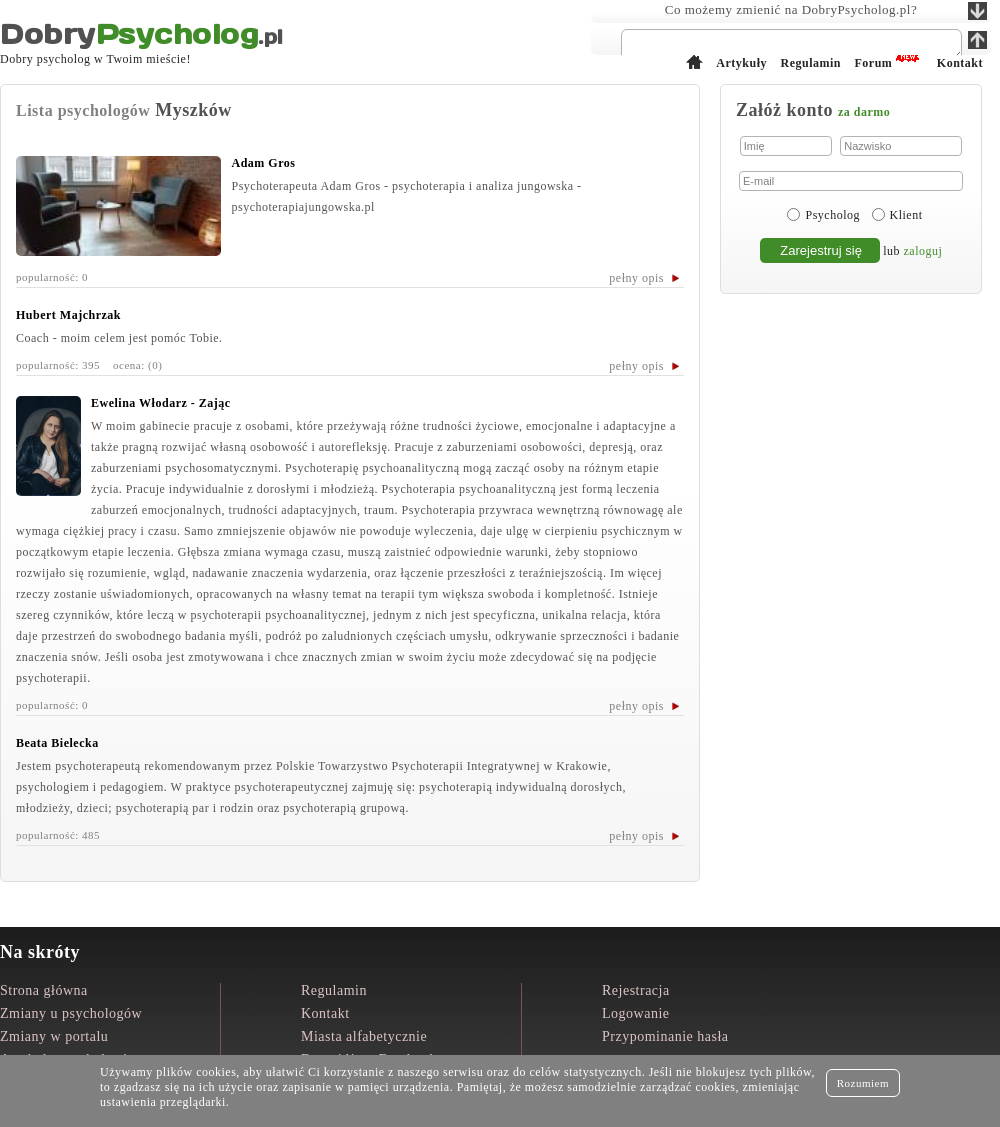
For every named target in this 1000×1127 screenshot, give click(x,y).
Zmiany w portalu (54, 1036)
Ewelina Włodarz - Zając (161, 403)
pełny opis (636, 278)
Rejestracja (636, 990)
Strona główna (44, 990)
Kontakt (325, 1013)
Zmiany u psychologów (71, 1013)
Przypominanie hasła (665, 1036)
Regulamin (334, 990)
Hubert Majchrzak (68, 315)
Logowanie (635, 1013)
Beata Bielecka (57, 743)
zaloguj (923, 251)
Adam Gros (263, 163)
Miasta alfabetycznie (364, 1036)
